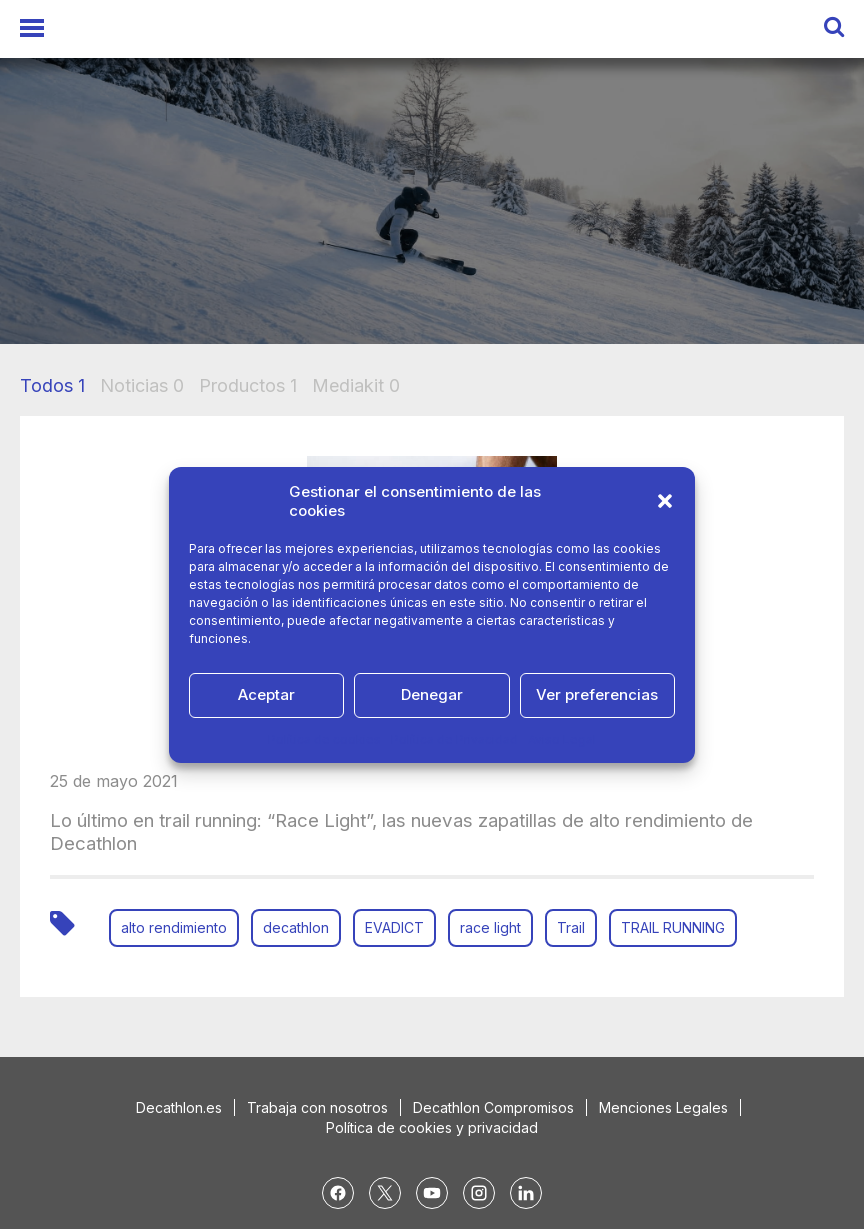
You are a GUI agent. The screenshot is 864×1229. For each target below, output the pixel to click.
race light (490, 927)
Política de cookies (324, 739)
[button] (665, 501)
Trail (571, 927)
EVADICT (394, 927)
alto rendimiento (174, 927)
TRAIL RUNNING (673, 927)
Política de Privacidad (454, 739)
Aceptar (266, 694)
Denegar (432, 694)
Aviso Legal (562, 739)
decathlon (296, 927)
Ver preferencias (597, 694)
